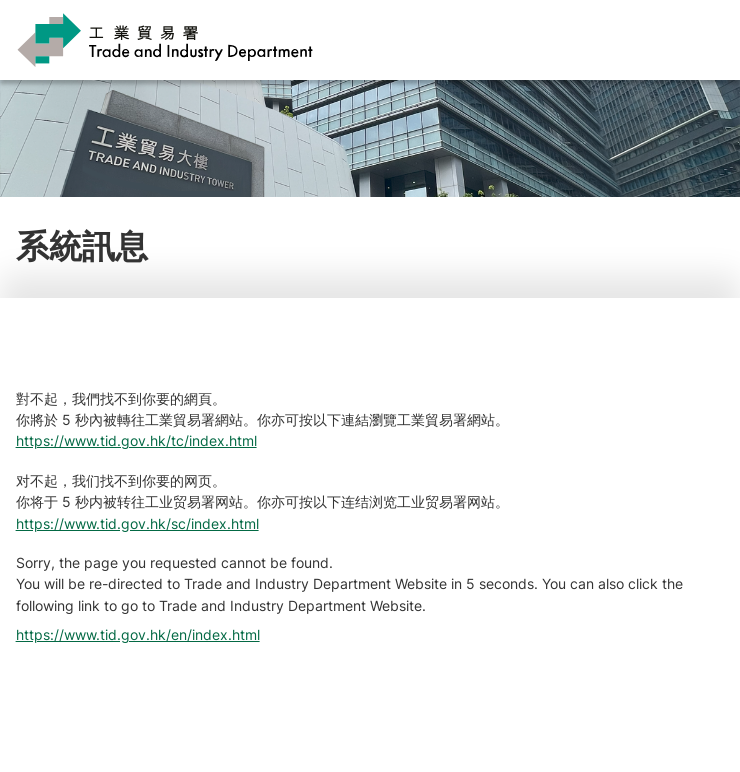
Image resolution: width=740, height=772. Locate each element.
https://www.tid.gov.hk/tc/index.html (136, 440)
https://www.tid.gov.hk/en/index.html (138, 634)
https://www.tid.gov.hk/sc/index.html (137, 523)
